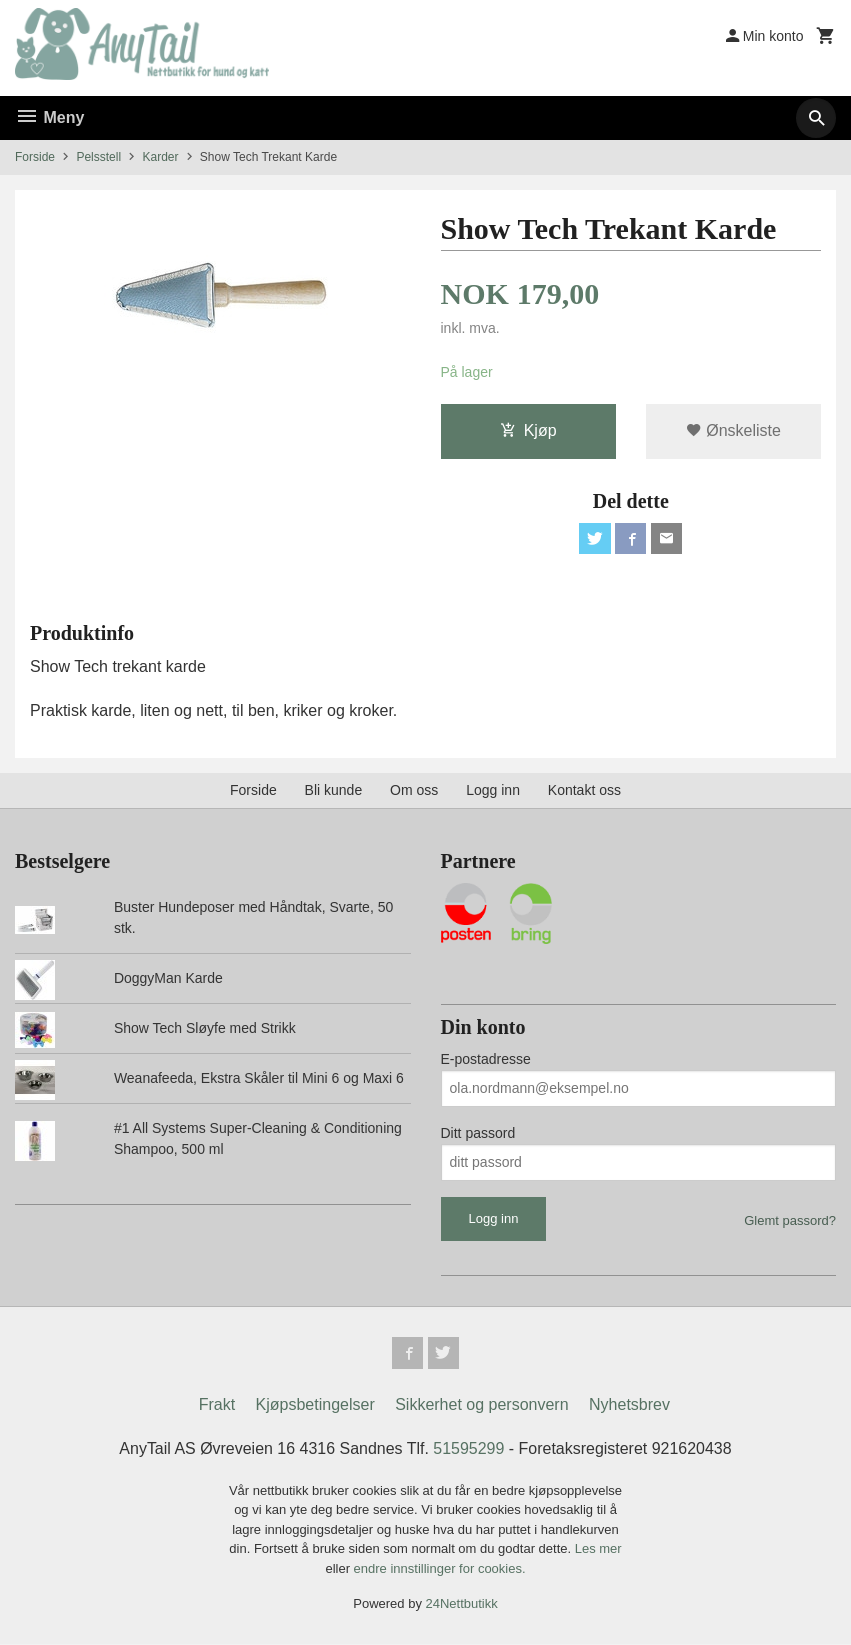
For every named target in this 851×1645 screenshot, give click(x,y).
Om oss (414, 791)
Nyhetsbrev (629, 1405)
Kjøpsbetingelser (315, 1405)
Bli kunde (334, 791)
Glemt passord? (790, 1220)
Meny (49, 117)
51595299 (468, 1449)
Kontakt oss (584, 791)
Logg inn (493, 791)
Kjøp (528, 430)
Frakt (217, 1405)
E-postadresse (486, 1059)
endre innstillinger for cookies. (440, 1569)
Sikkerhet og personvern (481, 1405)
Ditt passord (478, 1133)
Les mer (598, 1549)
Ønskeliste (733, 430)
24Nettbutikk (462, 1604)
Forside (35, 157)
